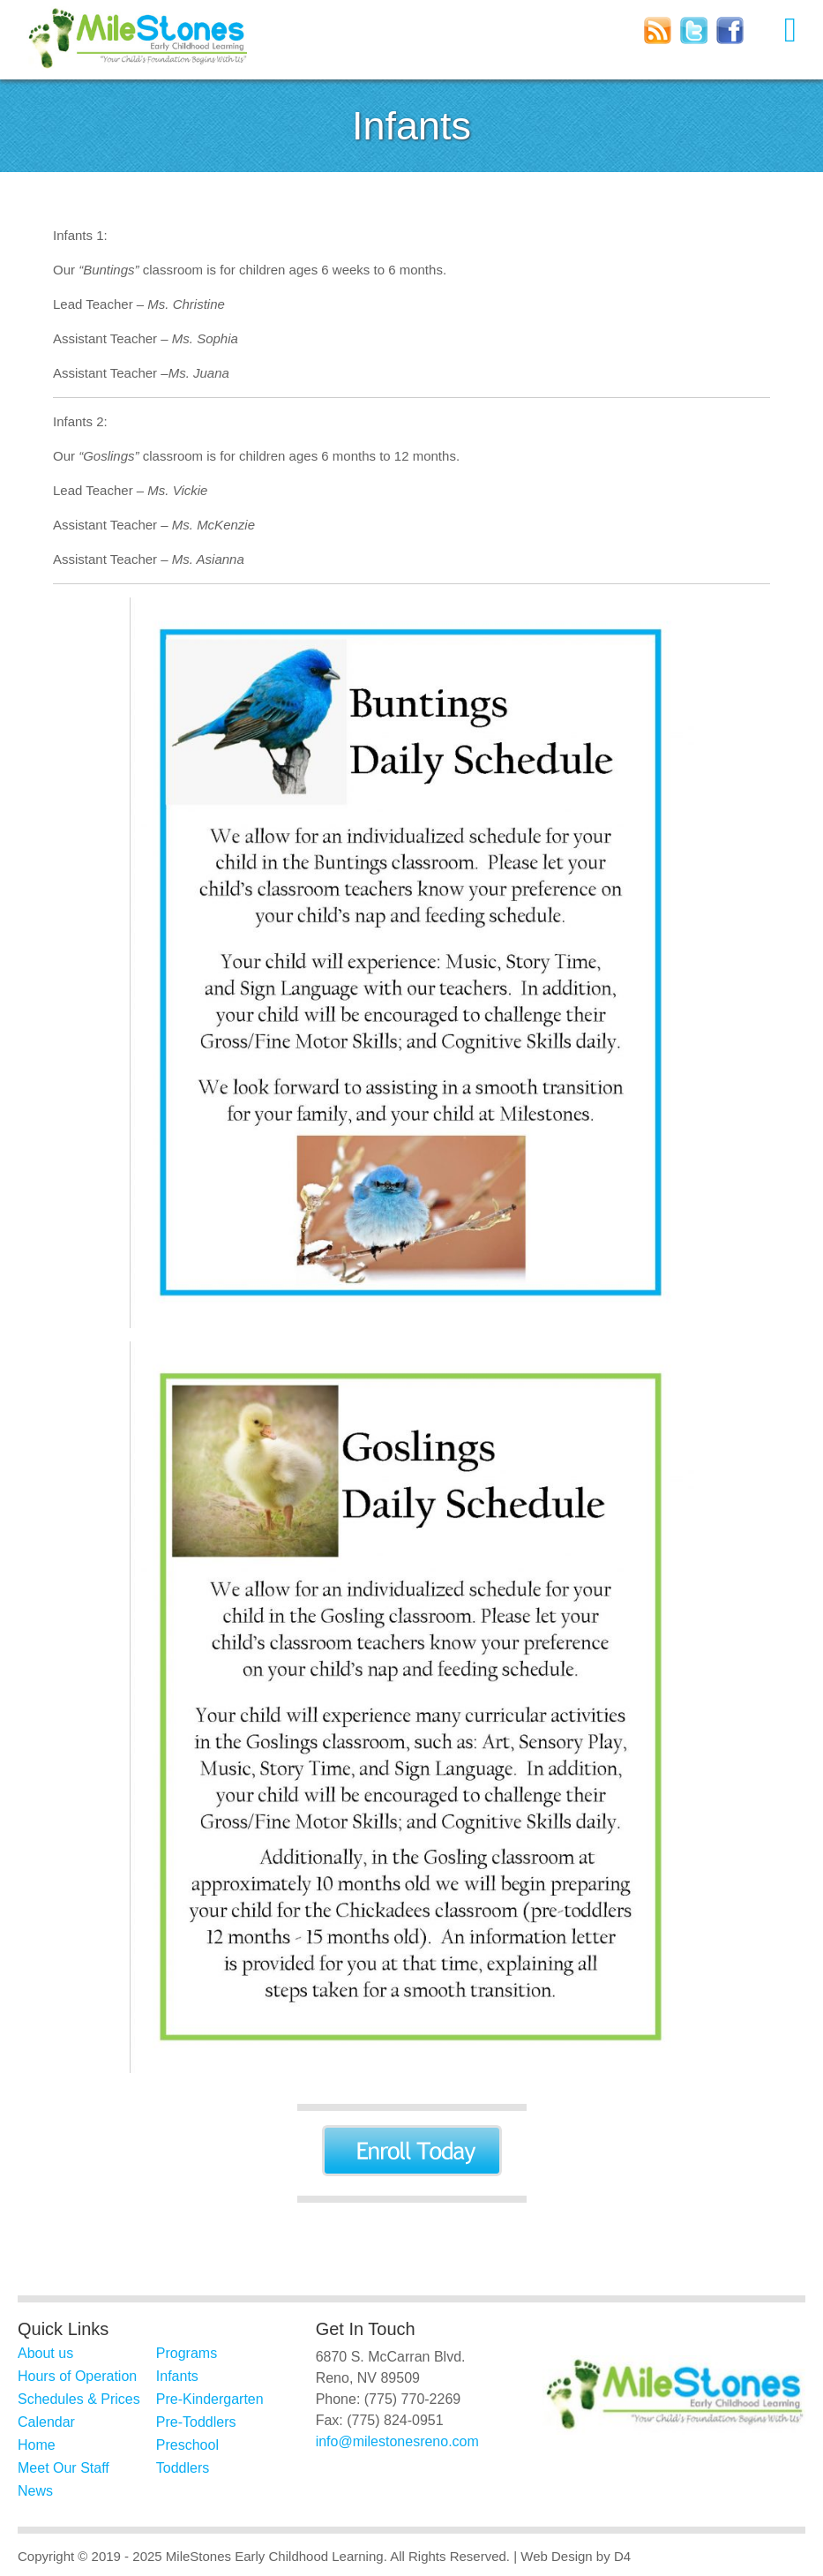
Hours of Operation (77, 2376)
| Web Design (553, 2556)
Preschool (187, 2444)
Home (37, 2444)
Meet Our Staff (63, 2467)
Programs (186, 2353)
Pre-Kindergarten (210, 2399)
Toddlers (182, 2467)
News (35, 2490)
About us (45, 2353)
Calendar (46, 2422)
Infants (177, 2376)
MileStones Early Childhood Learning (275, 2556)
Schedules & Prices (79, 2399)
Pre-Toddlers (196, 2422)
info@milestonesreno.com (397, 2441)
